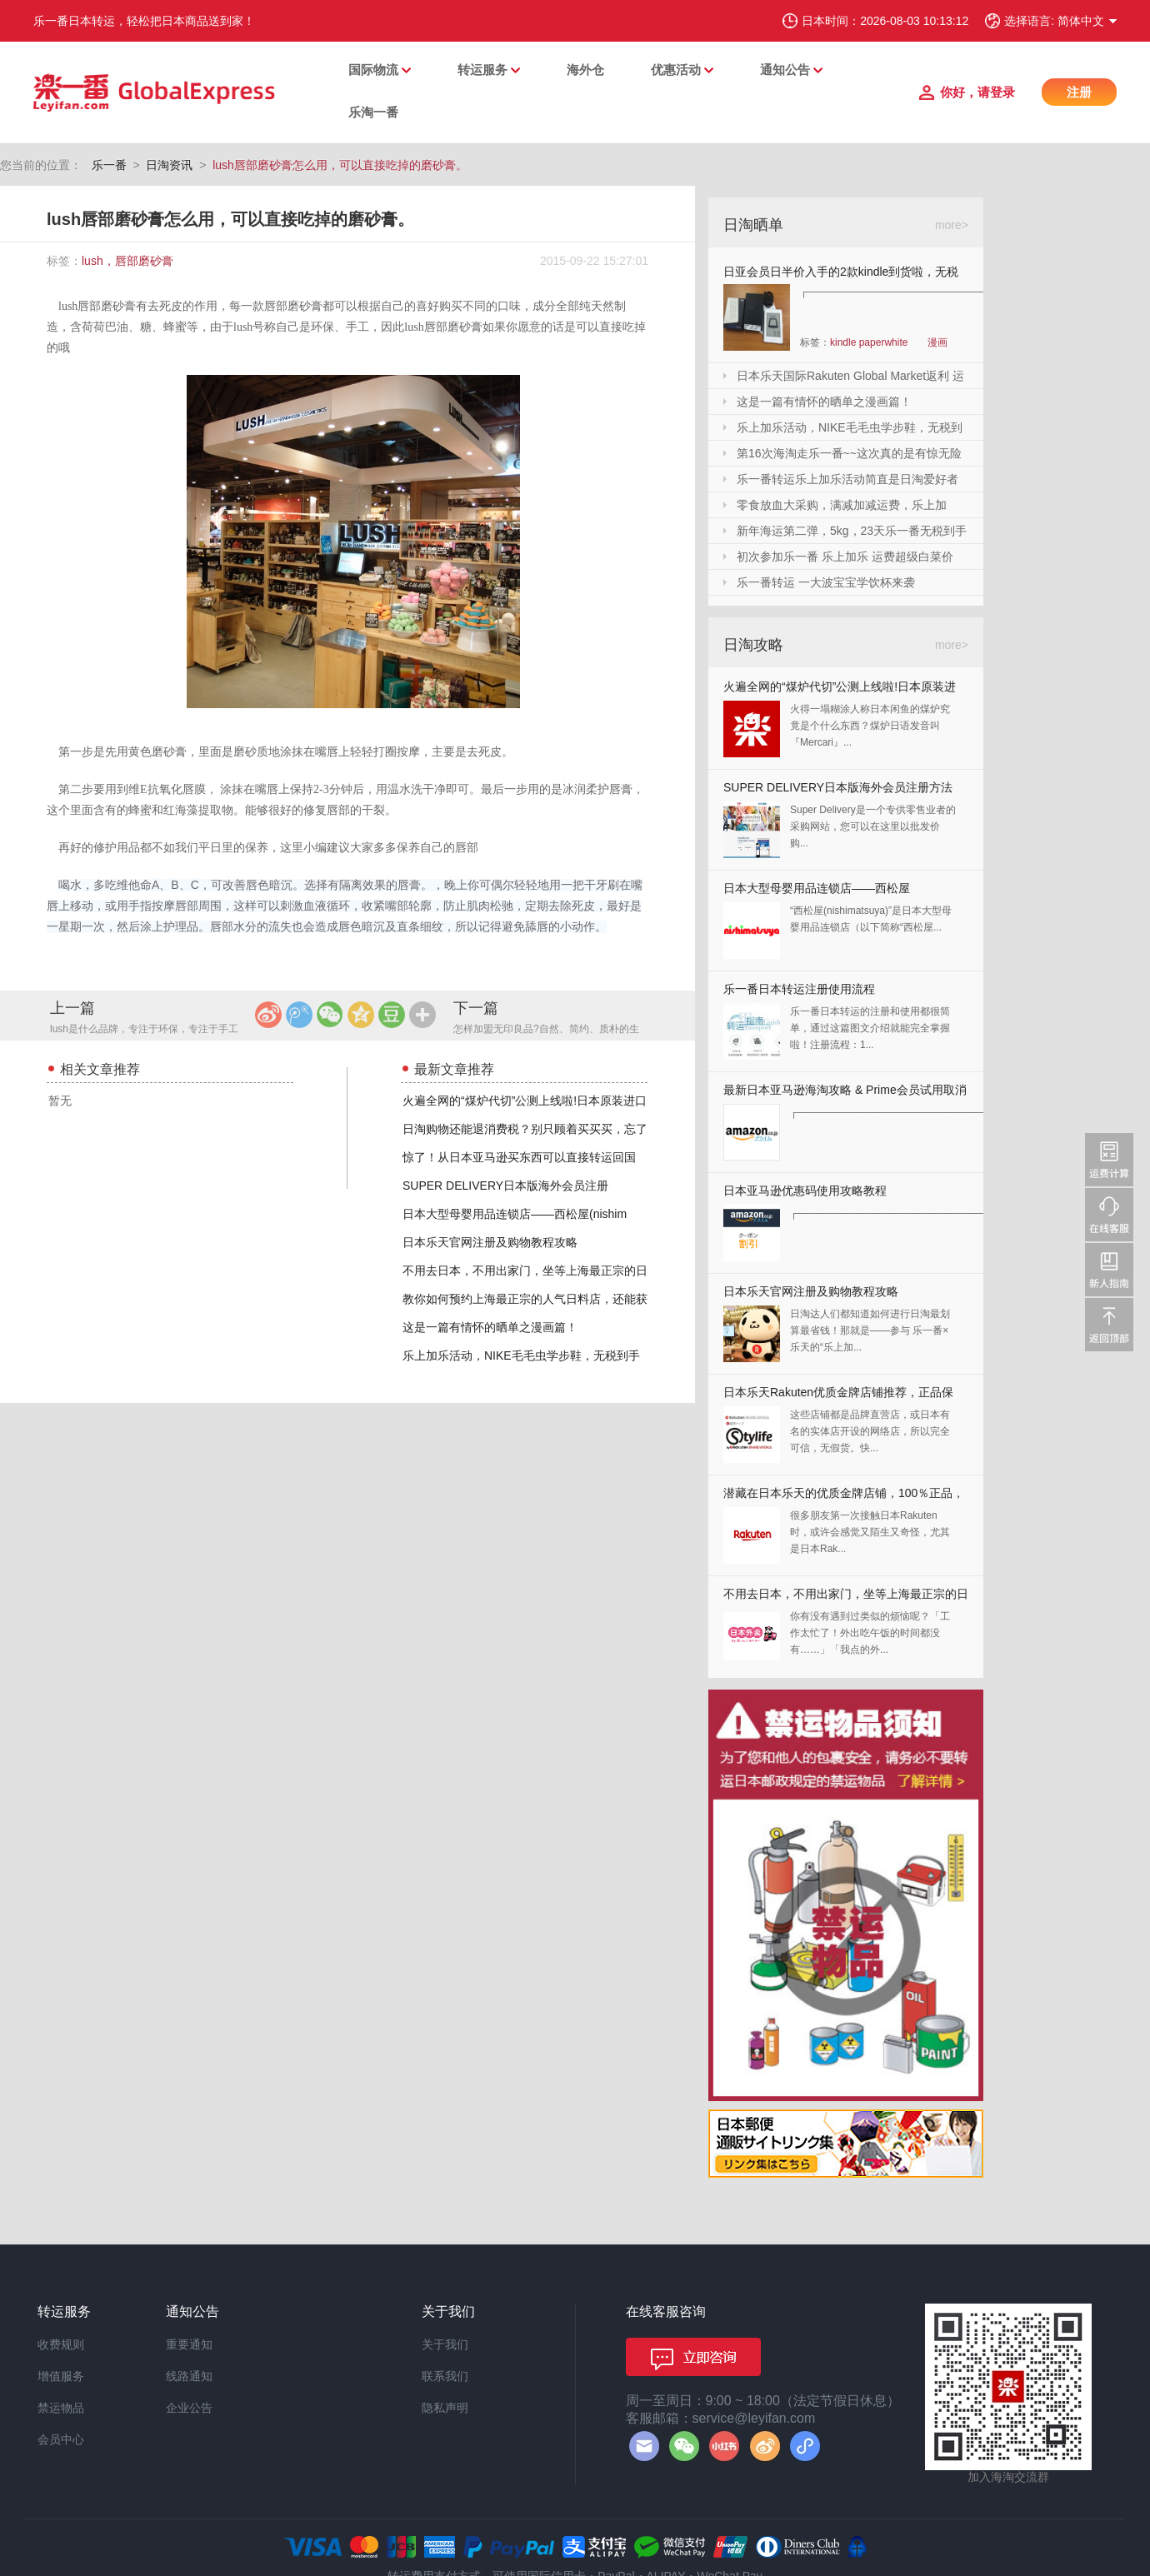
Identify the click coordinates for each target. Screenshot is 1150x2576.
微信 (330, 1014)
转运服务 (483, 69)
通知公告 (785, 69)
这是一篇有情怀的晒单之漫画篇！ (490, 1327)
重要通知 (189, 2344)
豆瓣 (391, 1014)
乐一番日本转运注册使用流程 (799, 989)
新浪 (268, 1014)
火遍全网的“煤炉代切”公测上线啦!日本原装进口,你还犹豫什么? (839, 690)
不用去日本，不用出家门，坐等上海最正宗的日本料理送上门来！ (845, 1597)
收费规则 (61, 2344)
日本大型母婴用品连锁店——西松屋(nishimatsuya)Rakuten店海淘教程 (816, 891)
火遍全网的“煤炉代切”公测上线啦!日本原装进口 (524, 1100)
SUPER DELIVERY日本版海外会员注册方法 (837, 787)
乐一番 (109, 165)
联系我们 (445, 2376)
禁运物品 (61, 2407)
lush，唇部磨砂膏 (127, 260)
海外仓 (585, 69)
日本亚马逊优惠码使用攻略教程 (805, 1190)
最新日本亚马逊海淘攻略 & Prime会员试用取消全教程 (845, 1093)
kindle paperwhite (869, 342)
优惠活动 (676, 69)
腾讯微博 (299, 1014)
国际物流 (373, 69)
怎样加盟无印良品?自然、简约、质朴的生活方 (546, 1030)
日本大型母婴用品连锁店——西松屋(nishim (514, 1214)
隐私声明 (445, 2407)
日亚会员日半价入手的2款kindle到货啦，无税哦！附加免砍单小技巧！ (840, 274)
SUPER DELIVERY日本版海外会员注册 (505, 1185)
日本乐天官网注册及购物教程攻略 (490, 1242)
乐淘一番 (373, 112)
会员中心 (61, 2439)
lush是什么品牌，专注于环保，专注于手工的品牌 (144, 1030)
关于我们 (445, 2344)
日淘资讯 (169, 165)
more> (951, 225)
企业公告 (189, 2407)
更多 (422, 1014)
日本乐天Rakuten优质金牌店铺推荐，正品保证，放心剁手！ (838, 1395)
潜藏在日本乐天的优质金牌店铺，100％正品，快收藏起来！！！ (843, 1496)
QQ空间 (361, 1014)
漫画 (938, 342)
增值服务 (61, 2376)
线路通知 (189, 2376)
